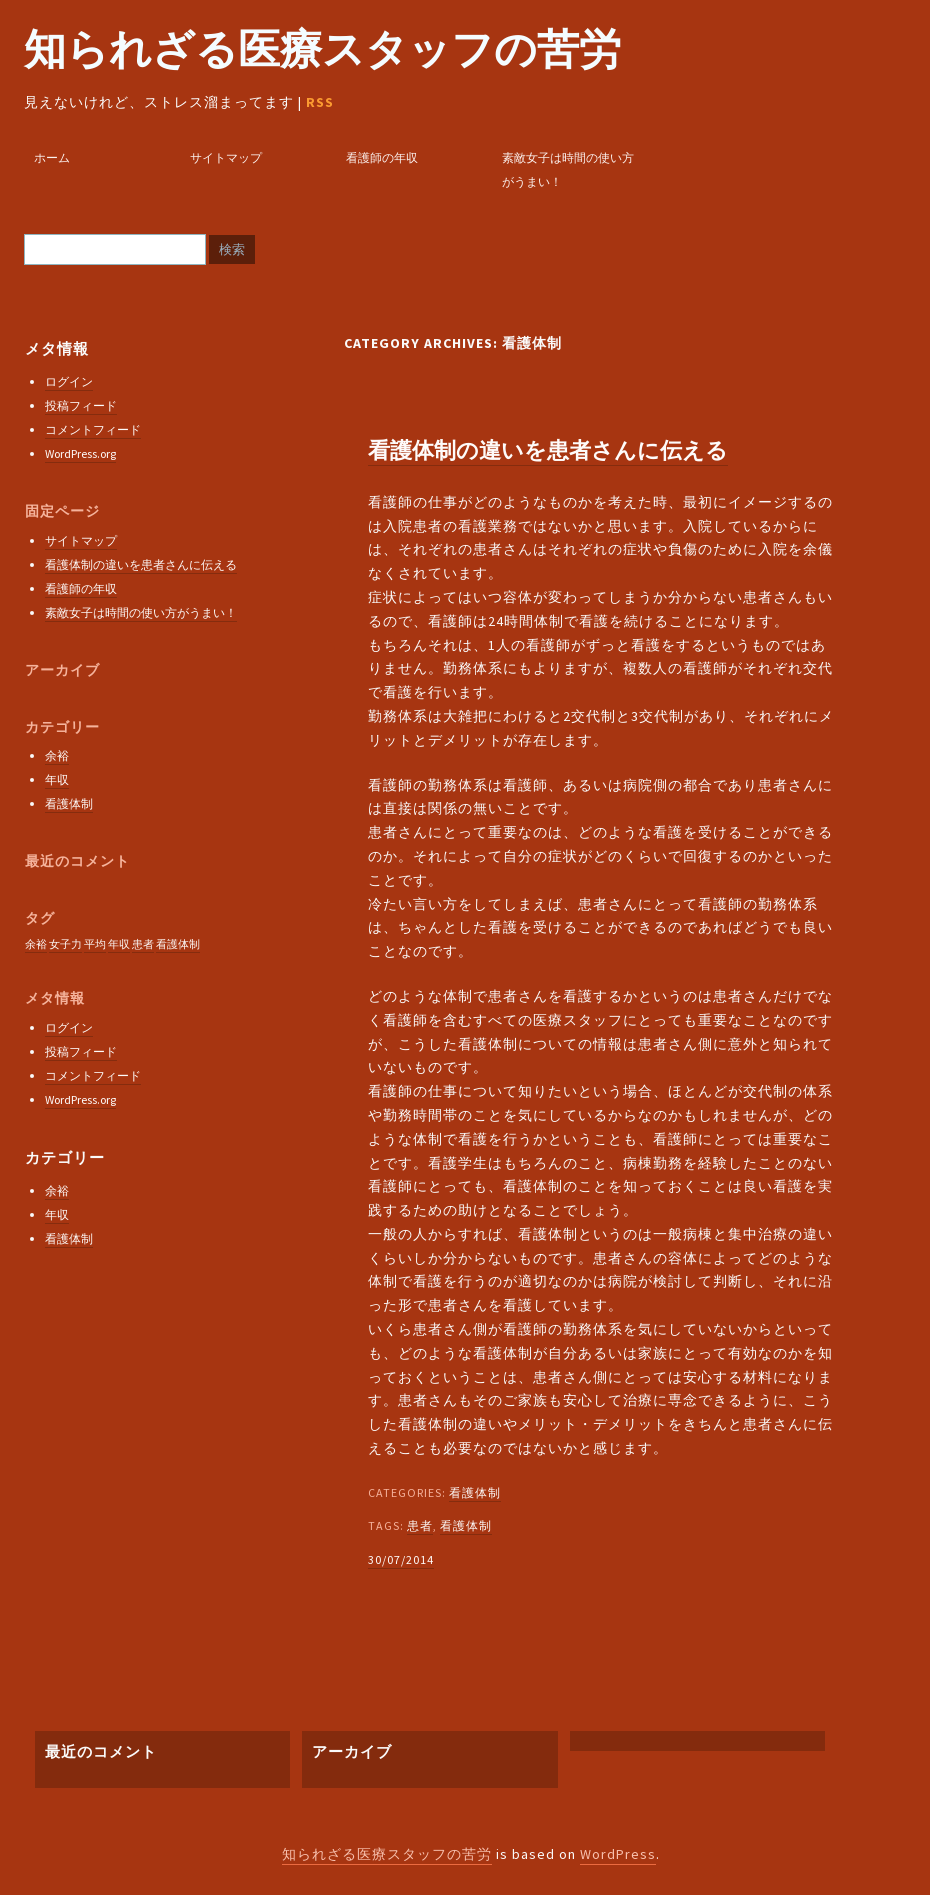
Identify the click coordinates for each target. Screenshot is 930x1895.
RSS (320, 102)
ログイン (69, 381)
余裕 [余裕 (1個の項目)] (36, 944)
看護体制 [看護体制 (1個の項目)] (178, 944)
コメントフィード (93, 429)
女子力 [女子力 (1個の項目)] (65, 944)
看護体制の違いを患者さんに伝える (548, 450)
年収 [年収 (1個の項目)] (119, 944)
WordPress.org (80, 453)
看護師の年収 (382, 157)
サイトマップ (226, 157)
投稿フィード (81, 405)
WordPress (618, 1854)
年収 (57, 779)
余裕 (57, 755)
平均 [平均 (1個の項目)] (95, 944)
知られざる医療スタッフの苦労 (322, 49)
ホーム (52, 157)
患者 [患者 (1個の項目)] (143, 944)
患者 (420, 1525)
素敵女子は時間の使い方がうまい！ (568, 169)
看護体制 (475, 1492)
